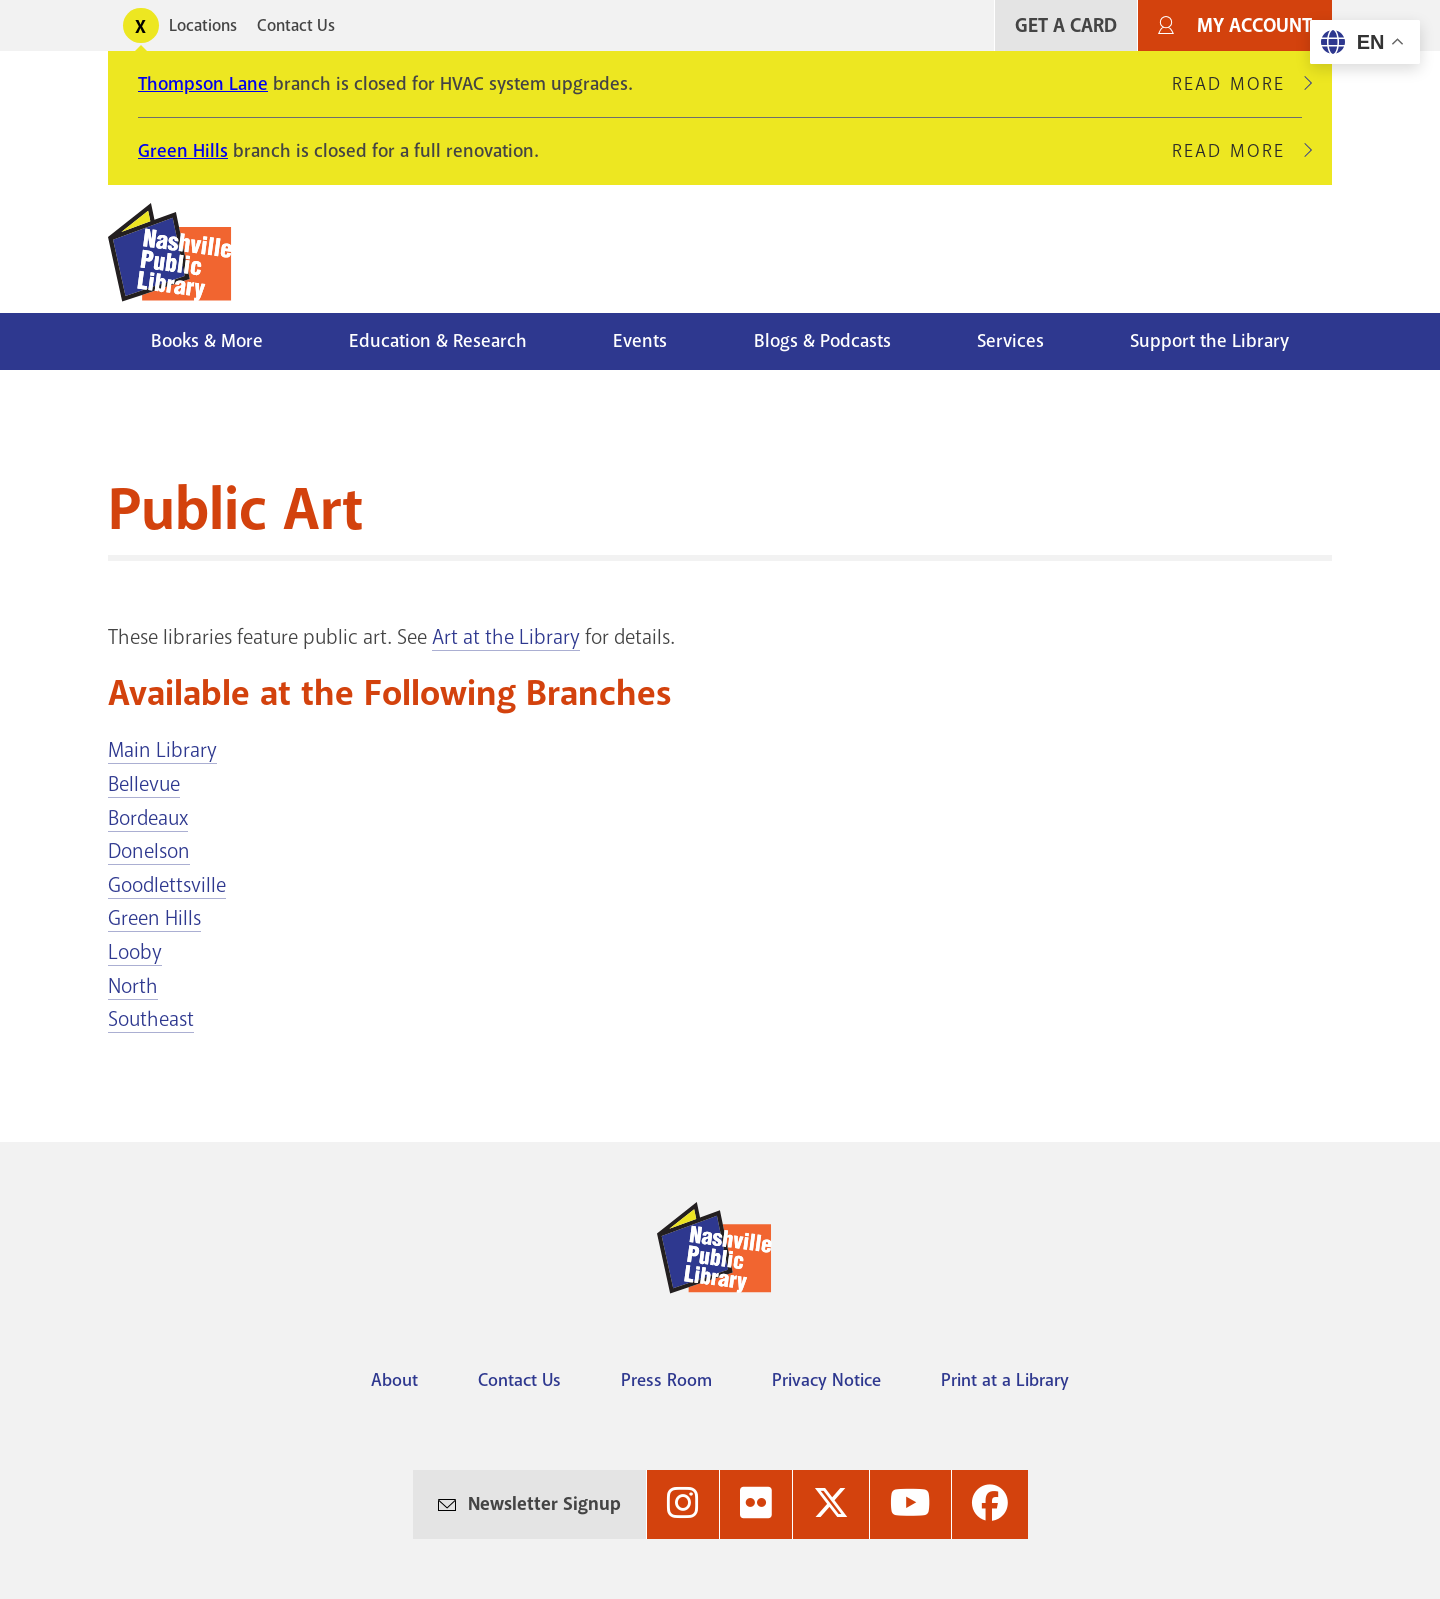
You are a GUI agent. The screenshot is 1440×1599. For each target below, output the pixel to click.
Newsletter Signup (544, 1504)
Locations (203, 25)
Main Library (162, 750)
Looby (135, 952)
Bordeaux (148, 818)
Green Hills (183, 151)
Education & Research (438, 341)
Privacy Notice (826, 1380)
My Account (1254, 25)
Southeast (151, 1019)
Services (1010, 341)
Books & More (207, 341)
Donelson (149, 851)
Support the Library (1209, 341)
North (133, 986)
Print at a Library (1005, 1380)
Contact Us (296, 25)
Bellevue (144, 784)
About (394, 1380)
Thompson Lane (203, 84)
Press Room (666, 1380)
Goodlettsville (167, 885)
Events (640, 341)
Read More (1237, 84)
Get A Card (1066, 25)
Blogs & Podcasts (822, 341)
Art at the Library (506, 637)
